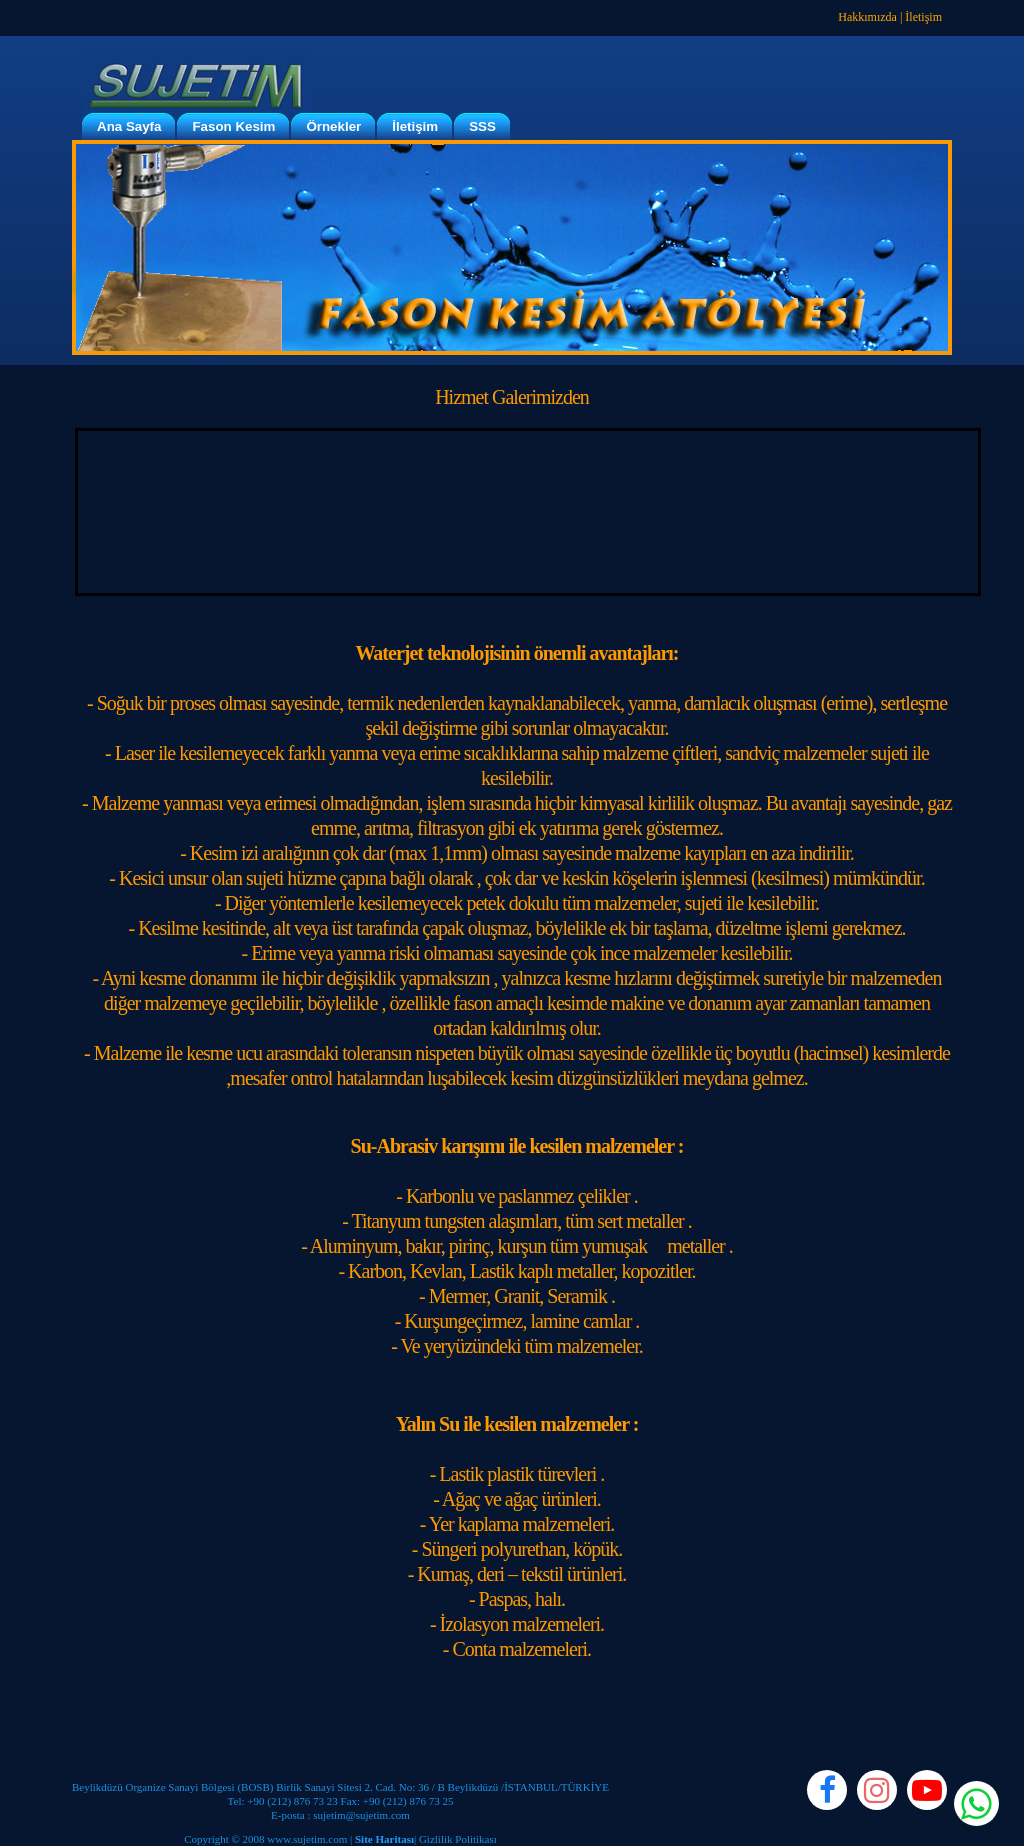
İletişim (923, 17)
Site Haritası (384, 1839)
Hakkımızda (867, 17)
